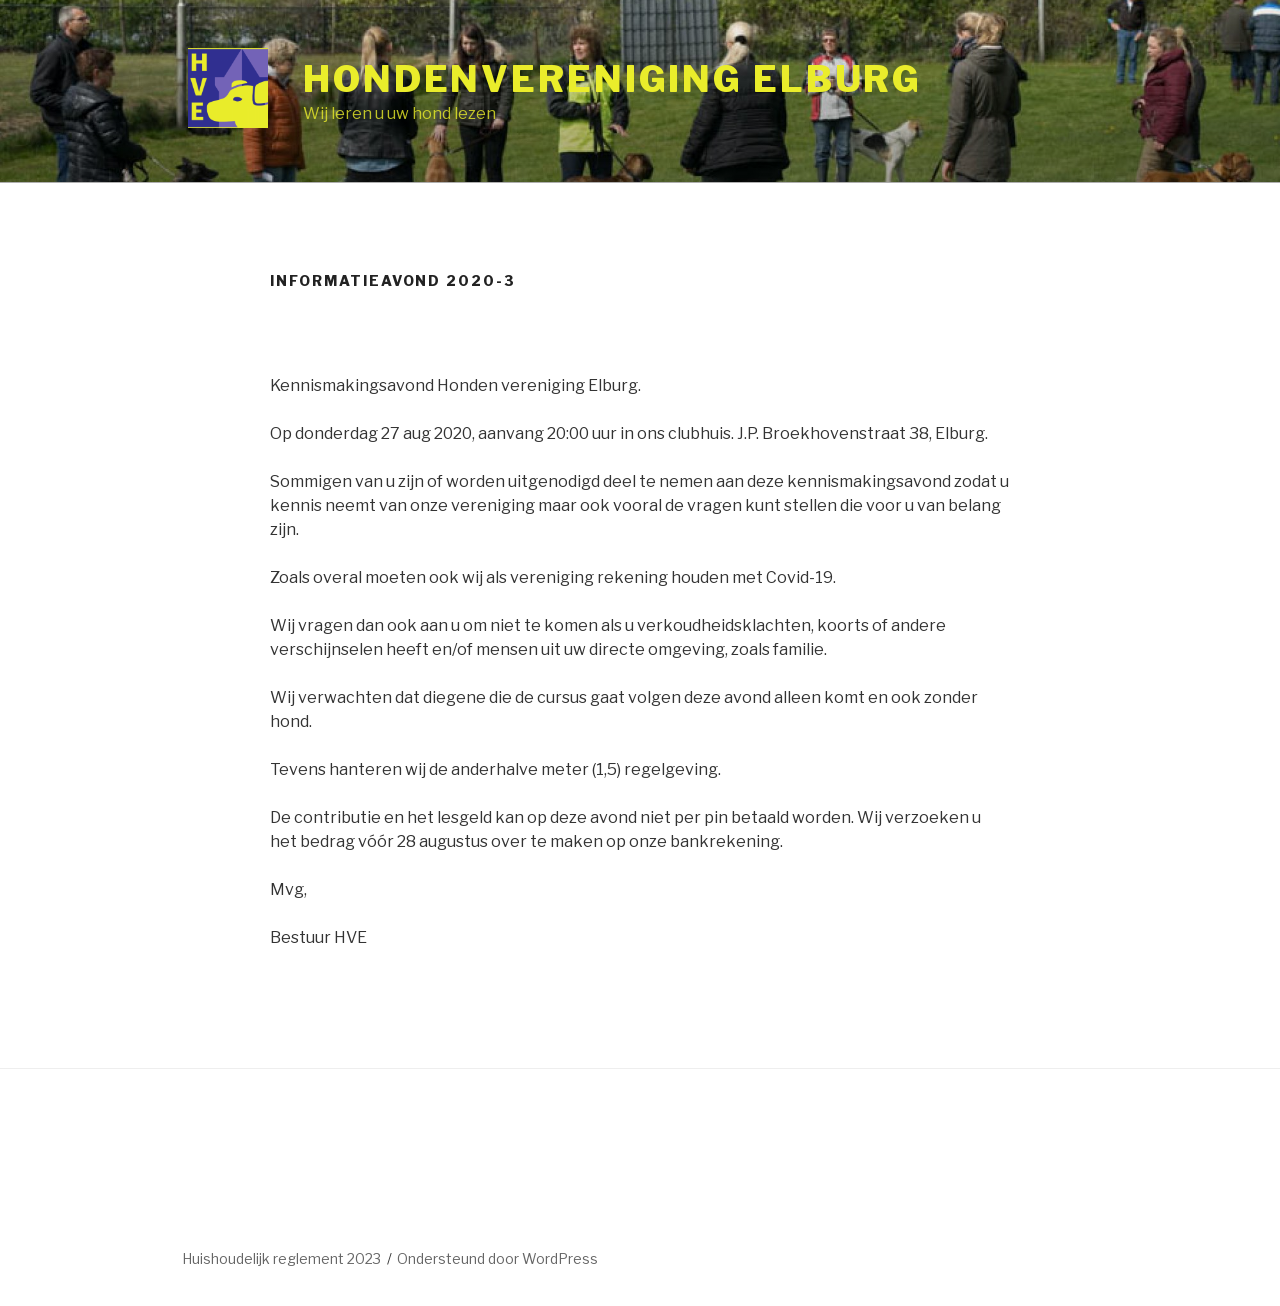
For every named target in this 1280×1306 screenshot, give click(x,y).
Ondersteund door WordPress (497, 1258)
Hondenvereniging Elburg (612, 79)
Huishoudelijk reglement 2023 (281, 1258)
